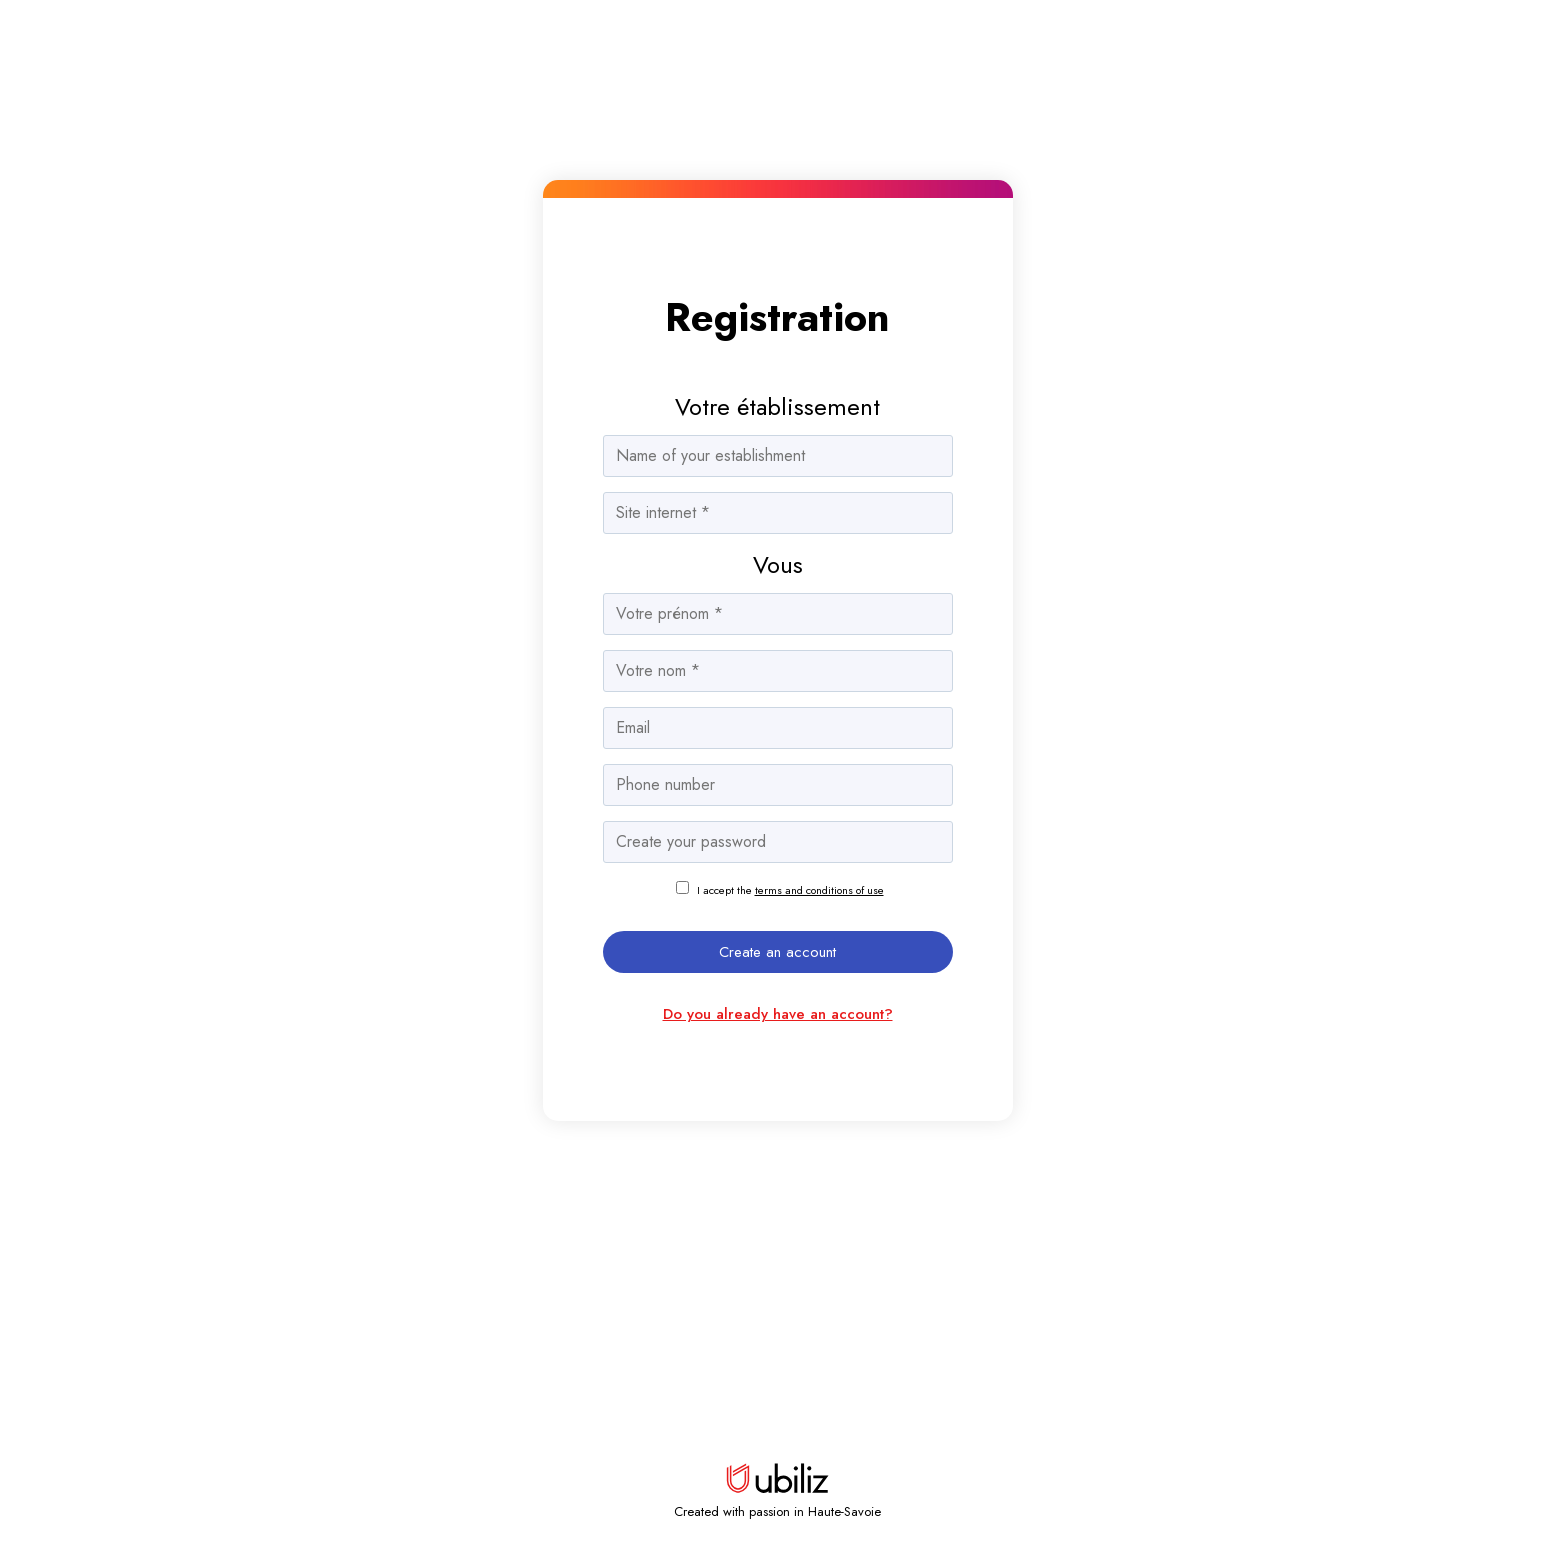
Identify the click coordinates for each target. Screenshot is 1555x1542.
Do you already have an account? (778, 1014)
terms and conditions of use (819, 890)
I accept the (790, 890)
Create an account (777, 952)
